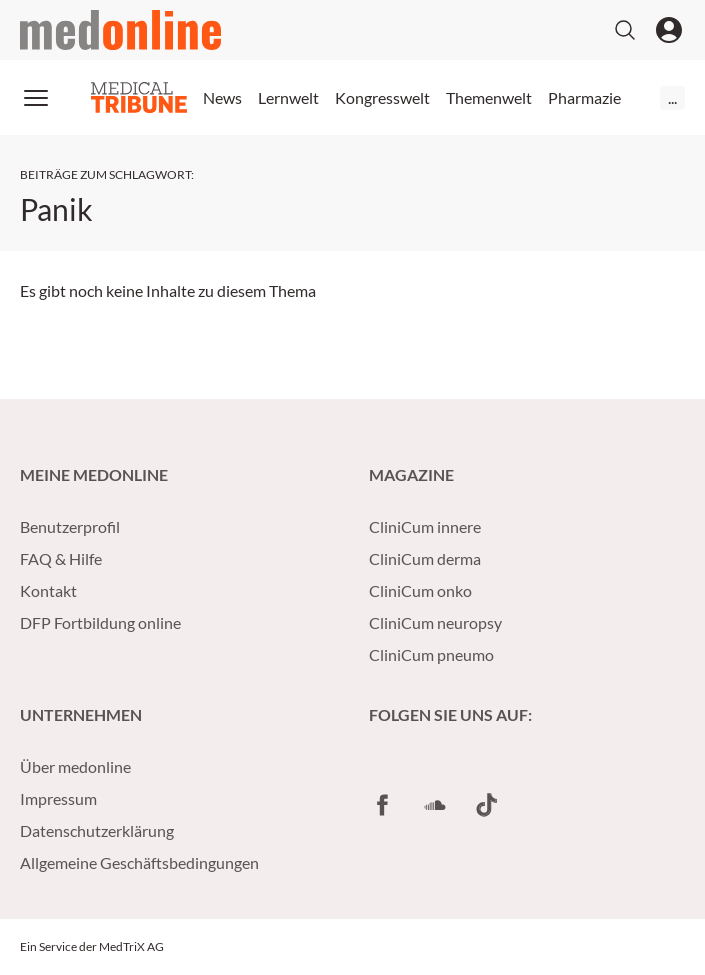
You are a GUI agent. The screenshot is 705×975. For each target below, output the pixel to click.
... (672, 97)
